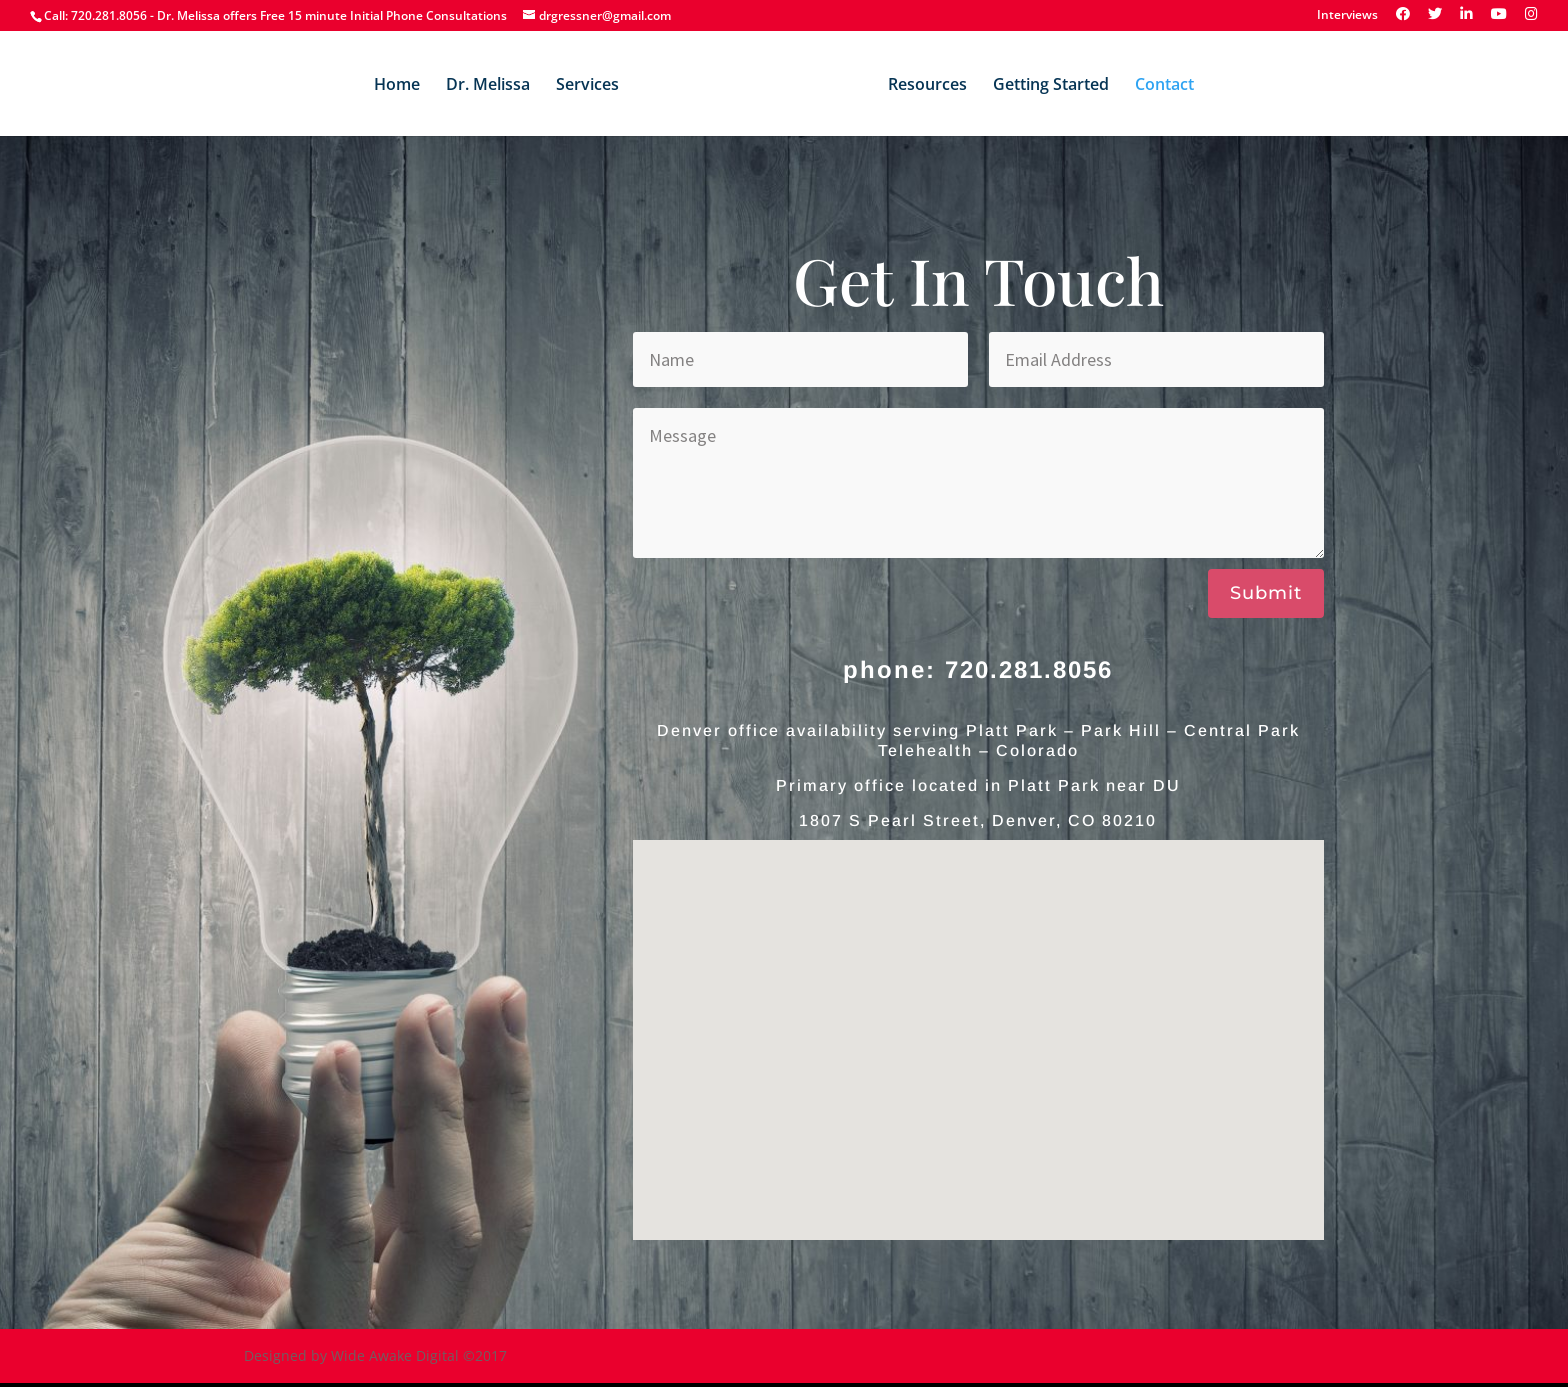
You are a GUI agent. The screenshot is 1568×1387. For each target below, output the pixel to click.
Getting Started (1051, 86)
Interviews (1347, 16)
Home (397, 86)
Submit (1266, 593)
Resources (927, 86)
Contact (1164, 86)
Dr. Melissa (488, 86)
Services (587, 86)
